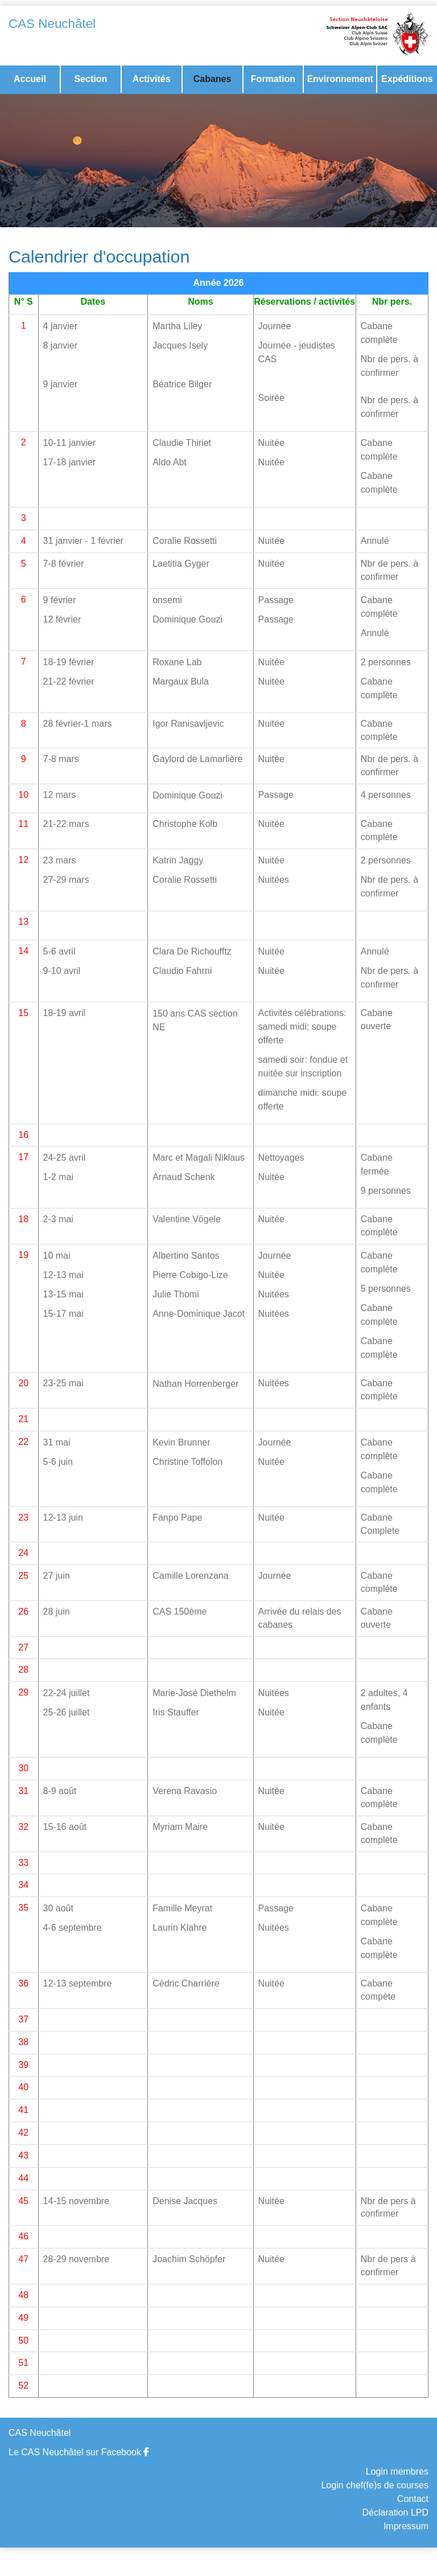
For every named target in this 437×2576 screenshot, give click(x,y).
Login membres (397, 2471)
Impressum (406, 2526)
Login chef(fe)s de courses (374, 2485)
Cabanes (212, 79)
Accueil (30, 79)
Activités (152, 79)
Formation (273, 79)
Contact (412, 2499)
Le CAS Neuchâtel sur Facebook (79, 2452)
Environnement (340, 79)
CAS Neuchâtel (52, 24)
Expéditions (407, 79)
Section (90, 79)
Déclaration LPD (395, 2512)
